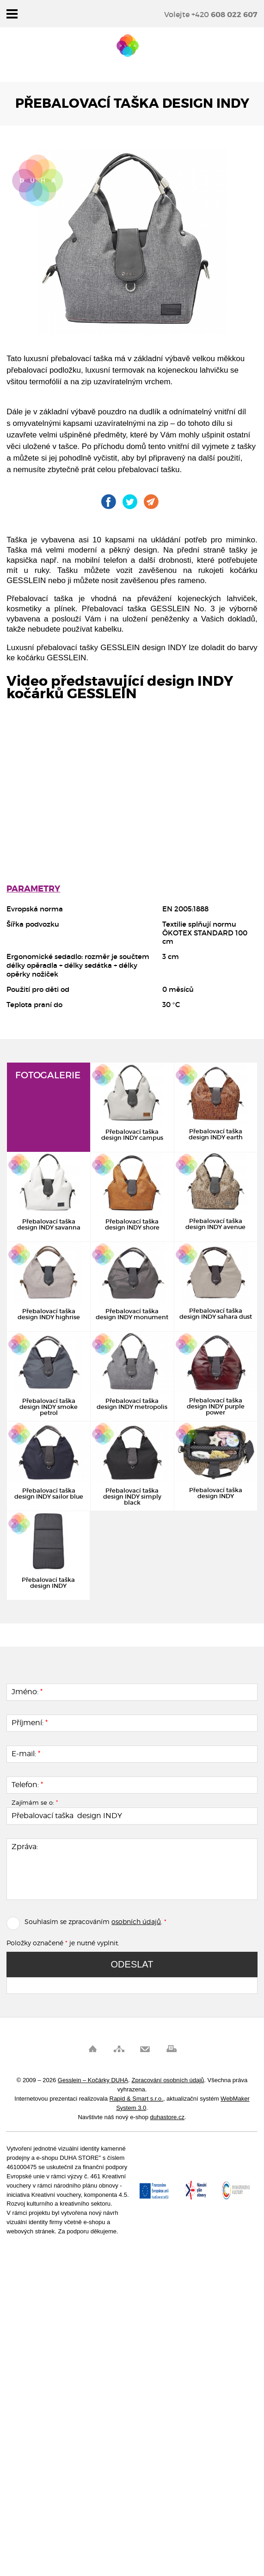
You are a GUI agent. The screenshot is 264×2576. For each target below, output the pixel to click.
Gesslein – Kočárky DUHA (128, 45)
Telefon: (27, 1785)
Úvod (92, 2048)
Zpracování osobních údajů (168, 2080)
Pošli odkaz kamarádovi (151, 501)
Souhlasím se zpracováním (58, 1921)
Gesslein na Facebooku (108, 501)
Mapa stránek (119, 2048)
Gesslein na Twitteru (130, 501)
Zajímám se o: (35, 1802)
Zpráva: (25, 1847)
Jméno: (27, 1692)
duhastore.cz (167, 2117)
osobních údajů (136, 1921)
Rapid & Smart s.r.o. (136, 2098)
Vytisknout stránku (171, 2048)
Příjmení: (30, 1723)
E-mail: (26, 1754)
